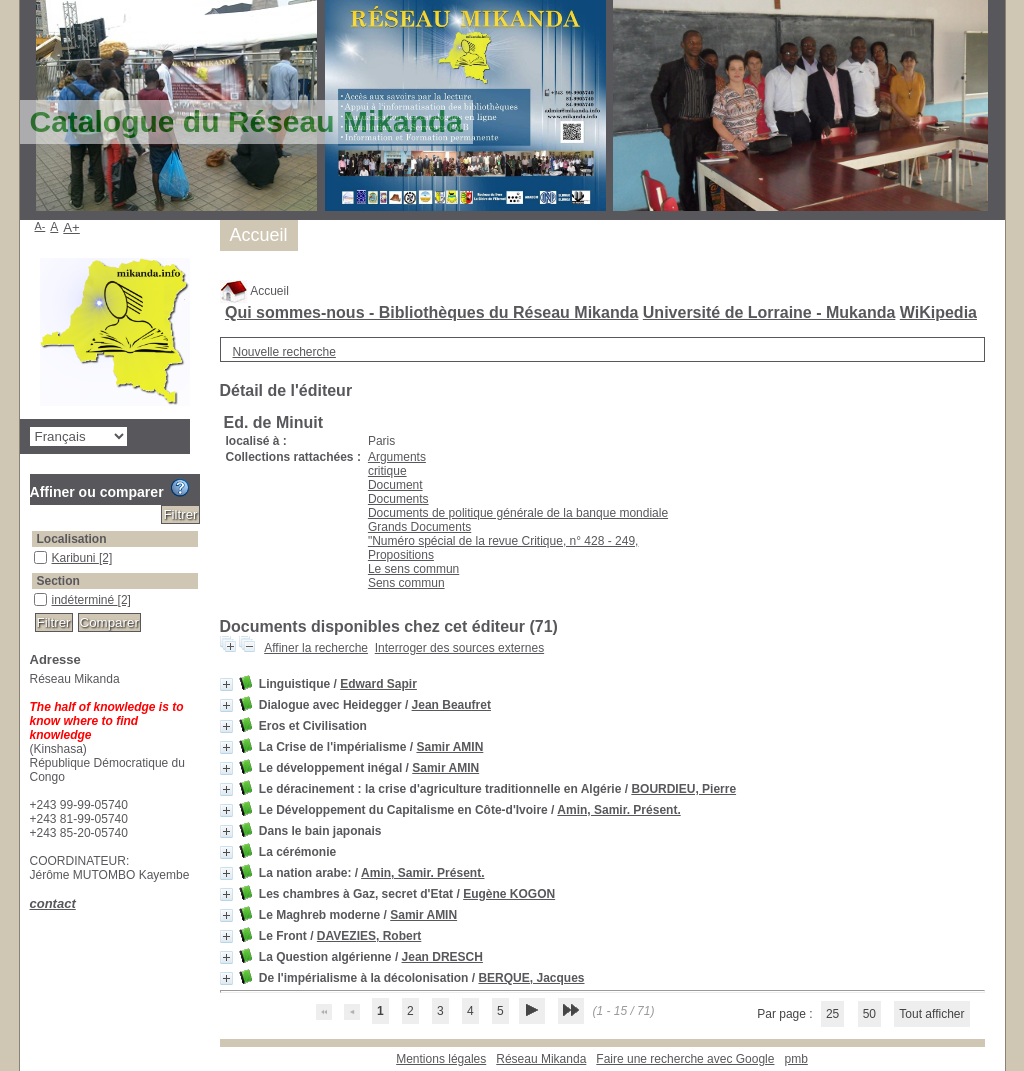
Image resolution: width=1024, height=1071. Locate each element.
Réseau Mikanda (541, 1059)
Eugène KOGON (509, 894)
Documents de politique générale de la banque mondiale (518, 513)
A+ (71, 227)
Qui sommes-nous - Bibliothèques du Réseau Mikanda (431, 312)
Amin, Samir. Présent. (618, 810)
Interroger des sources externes (459, 648)
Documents (398, 499)
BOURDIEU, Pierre (683, 789)
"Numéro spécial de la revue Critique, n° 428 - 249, (503, 541)
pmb (795, 1059)
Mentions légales (441, 1059)
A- (40, 226)
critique (387, 471)
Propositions (401, 555)
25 (832, 1014)
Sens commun (406, 583)
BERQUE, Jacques (531, 978)
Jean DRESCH (442, 957)
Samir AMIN (449, 747)
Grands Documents (419, 527)
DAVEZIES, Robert (369, 936)
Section (58, 581)
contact (53, 903)
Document (395, 485)
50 (869, 1014)
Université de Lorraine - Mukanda (769, 312)
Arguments (397, 457)
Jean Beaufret (451, 705)
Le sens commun (413, 569)
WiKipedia (938, 312)
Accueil (254, 291)
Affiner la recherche (316, 648)
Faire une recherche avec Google (685, 1059)
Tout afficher (931, 1014)
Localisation (72, 539)
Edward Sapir (378, 684)
